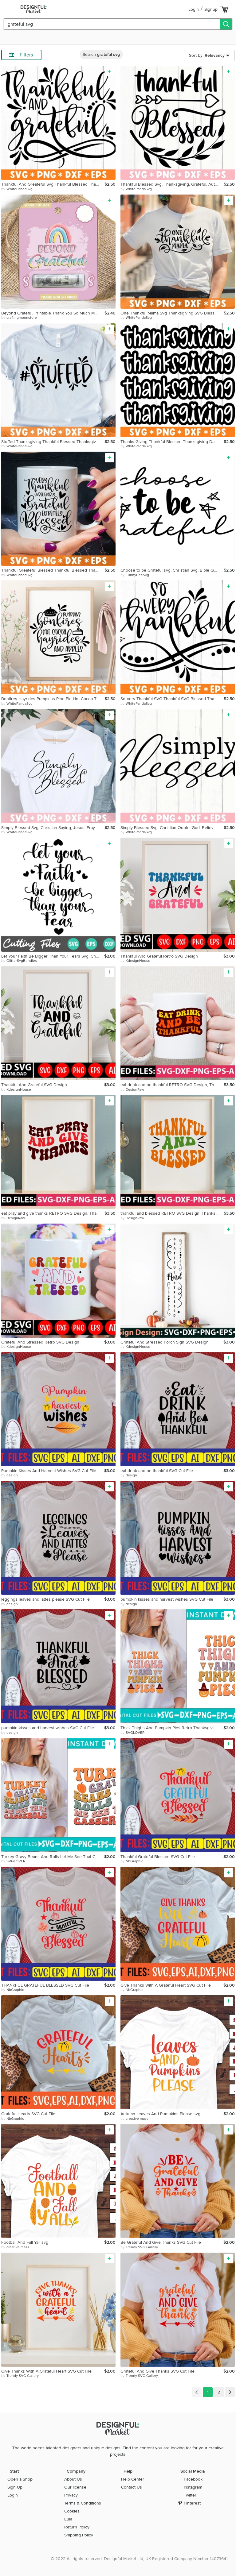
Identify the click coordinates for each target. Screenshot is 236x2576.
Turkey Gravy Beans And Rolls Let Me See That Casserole (52, 1856)
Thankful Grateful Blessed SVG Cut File (157, 1856)
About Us (73, 2479)
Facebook (193, 2479)
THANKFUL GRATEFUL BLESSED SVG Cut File (45, 1985)
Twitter (190, 2495)
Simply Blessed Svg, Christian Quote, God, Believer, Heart (172, 827)
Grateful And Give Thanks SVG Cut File (157, 2371)
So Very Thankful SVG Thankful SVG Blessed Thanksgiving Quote (172, 698)
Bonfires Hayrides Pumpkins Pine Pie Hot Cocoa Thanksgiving (52, 698)
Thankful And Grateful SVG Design (34, 1084)
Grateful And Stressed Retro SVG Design (40, 1342)
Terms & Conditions (82, 2503)
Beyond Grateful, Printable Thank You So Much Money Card (52, 313)
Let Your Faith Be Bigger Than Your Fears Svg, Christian (52, 956)
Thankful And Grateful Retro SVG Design (159, 956)
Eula (68, 2519)
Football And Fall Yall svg (24, 2242)
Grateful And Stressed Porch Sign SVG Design (164, 1342)
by (17, 189)
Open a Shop (20, 2479)
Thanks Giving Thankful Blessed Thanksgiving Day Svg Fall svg (172, 441)
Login (193, 9)
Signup (211, 9)
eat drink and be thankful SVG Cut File (156, 1470)
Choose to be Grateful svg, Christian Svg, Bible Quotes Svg (172, 570)
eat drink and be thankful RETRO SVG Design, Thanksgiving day (172, 1084)
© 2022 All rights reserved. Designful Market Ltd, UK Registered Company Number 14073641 (139, 2558)
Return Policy (76, 2527)
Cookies (72, 2511)
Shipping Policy (78, 2535)
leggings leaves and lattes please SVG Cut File (45, 1599)
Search (101, 54)
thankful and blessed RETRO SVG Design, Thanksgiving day (172, 1213)
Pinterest (192, 2503)
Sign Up (14, 2487)
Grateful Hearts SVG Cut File (28, 2113)
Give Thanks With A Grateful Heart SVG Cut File (165, 1985)
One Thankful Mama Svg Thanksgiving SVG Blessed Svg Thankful (172, 313)
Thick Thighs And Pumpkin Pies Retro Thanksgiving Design (171, 1727)
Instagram (193, 2487)
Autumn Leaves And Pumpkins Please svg (160, 2113)
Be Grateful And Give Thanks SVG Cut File (160, 2242)
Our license (75, 2487)
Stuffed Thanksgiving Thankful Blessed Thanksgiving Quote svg (52, 441)
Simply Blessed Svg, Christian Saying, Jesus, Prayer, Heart (52, 827)
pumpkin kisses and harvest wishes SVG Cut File (166, 1599)
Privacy (71, 2495)
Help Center (132, 2479)
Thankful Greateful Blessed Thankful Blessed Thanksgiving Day (52, 570)
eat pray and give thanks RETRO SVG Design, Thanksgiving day (52, 1213)
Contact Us (131, 2487)
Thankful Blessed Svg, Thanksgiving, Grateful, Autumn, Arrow (172, 184)
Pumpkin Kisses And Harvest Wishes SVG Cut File (48, 1470)
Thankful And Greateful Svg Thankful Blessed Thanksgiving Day (52, 184)
